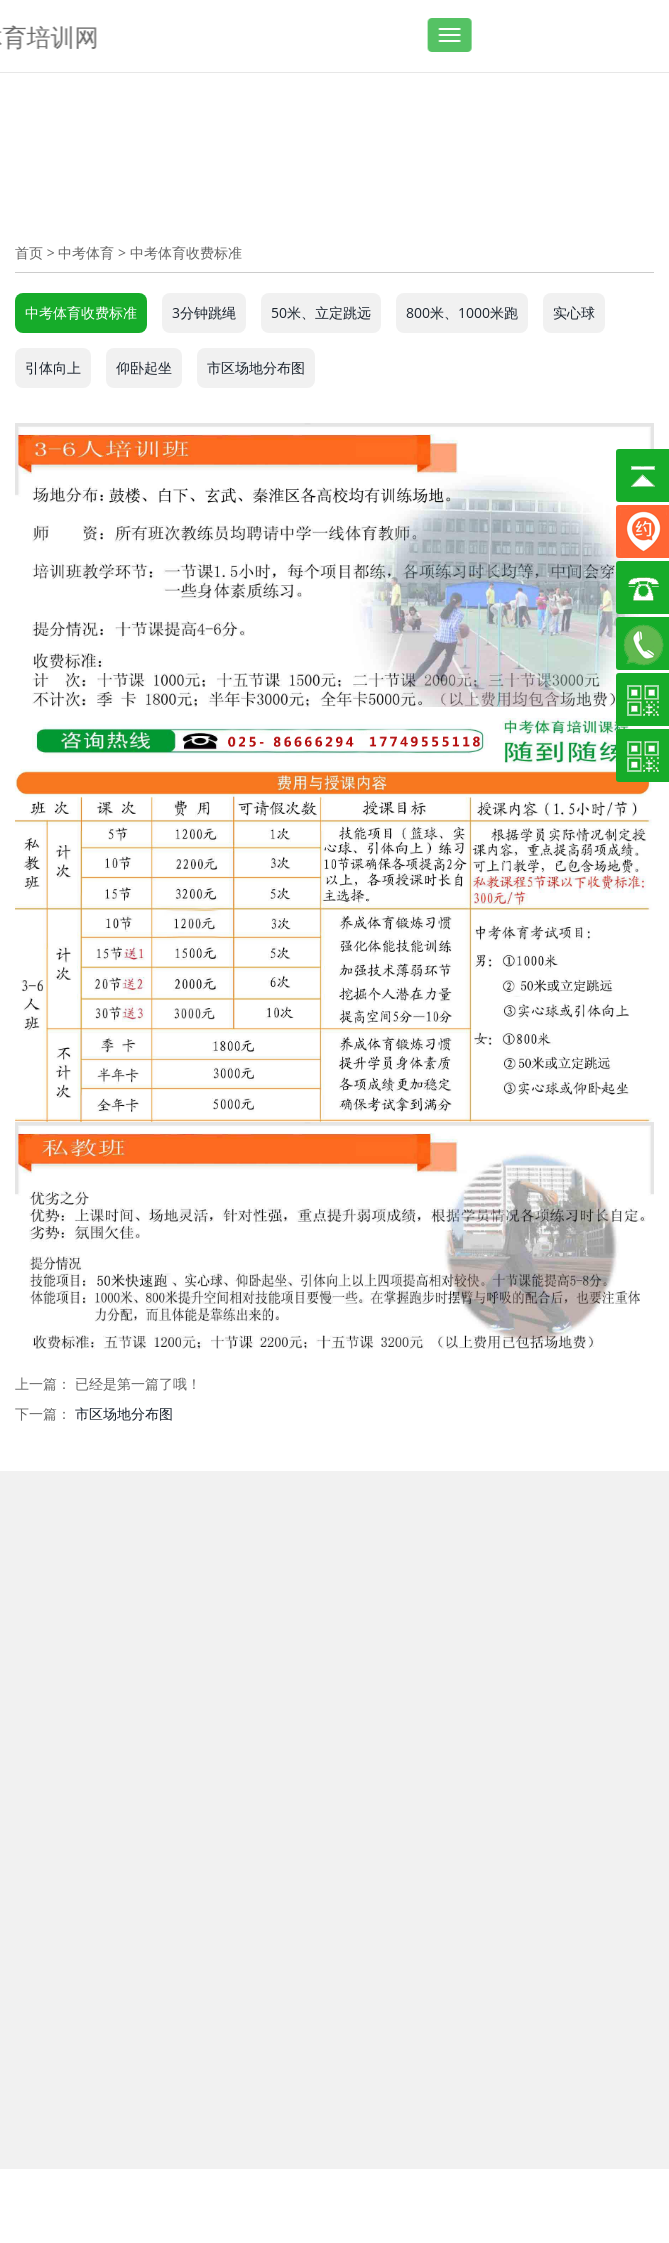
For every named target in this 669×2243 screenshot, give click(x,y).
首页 (29, 252)
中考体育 (86, 252)
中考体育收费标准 (186, 252)
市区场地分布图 (124, 1413)
